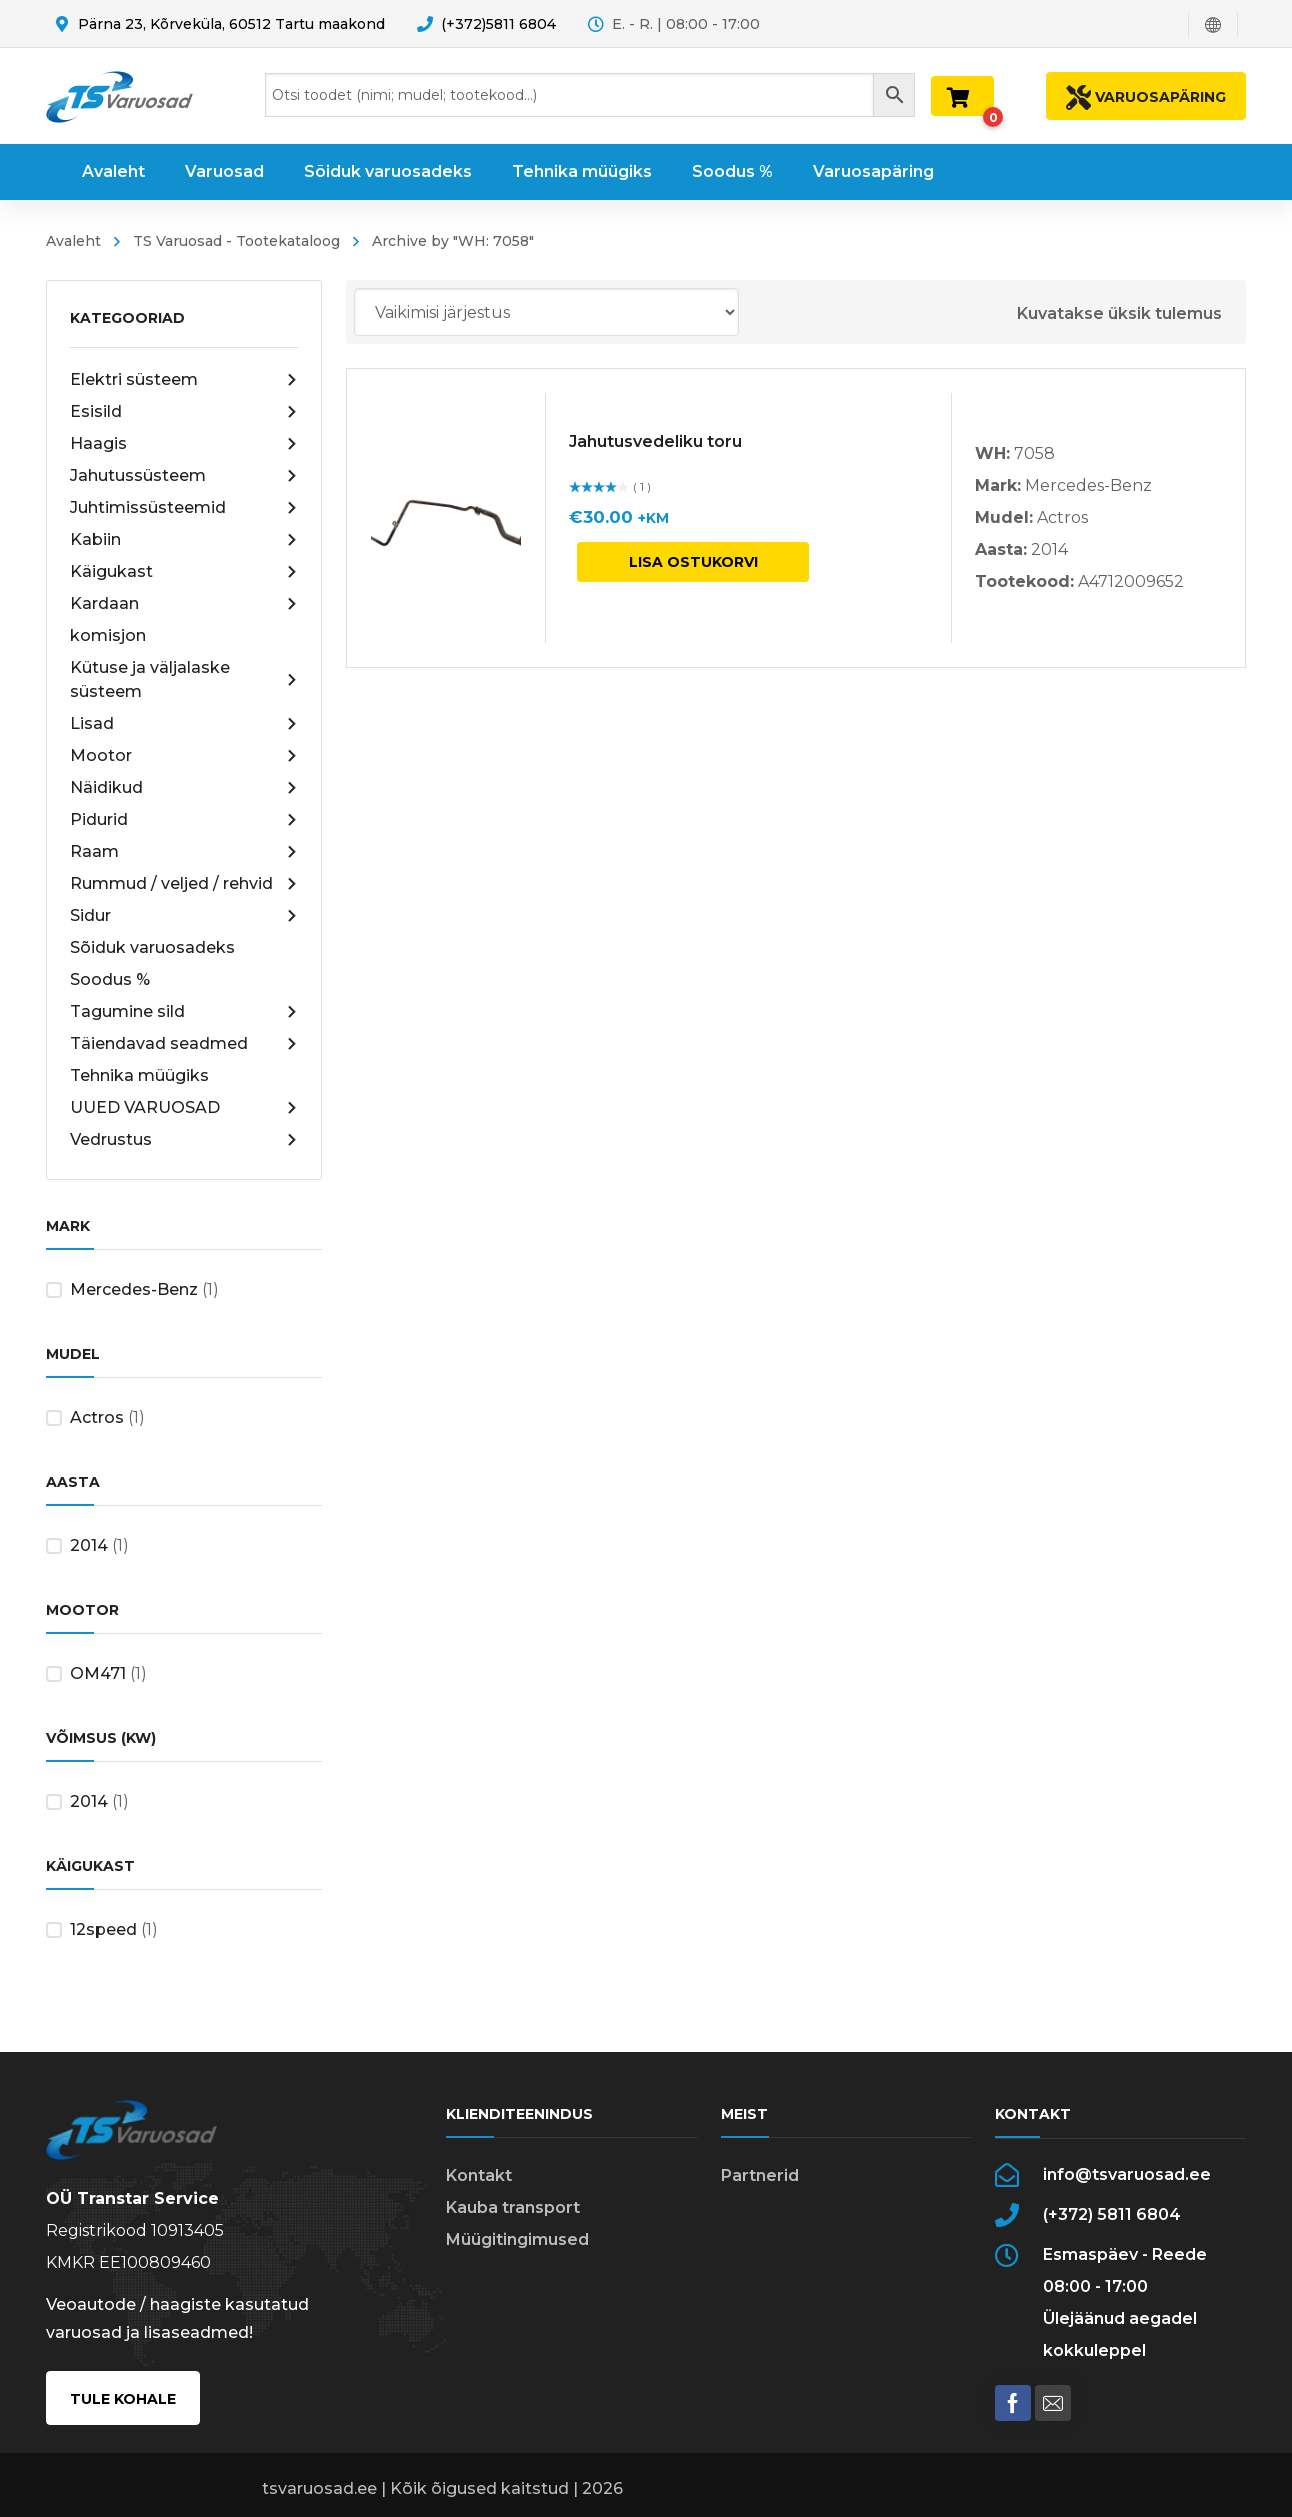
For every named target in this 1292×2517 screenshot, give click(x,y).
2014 (89, 1545)
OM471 (98, 1673)
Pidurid (184, 820)
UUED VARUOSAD (184, 1108)
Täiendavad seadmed (184, 1044)
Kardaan (184, 604)
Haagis (184, 444)
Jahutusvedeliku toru (655, 441)
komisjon (108, 635)
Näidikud (184, 788)
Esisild (184, 412)
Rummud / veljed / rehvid (184, 884)
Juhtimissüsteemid (184, 508)
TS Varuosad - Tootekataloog (236, 241)
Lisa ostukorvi (693, 562)
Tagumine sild (184, 1012)
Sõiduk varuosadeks (152, 947)
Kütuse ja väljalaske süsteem (184, 679)
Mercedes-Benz (134, 1289)
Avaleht (73, 241)
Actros (97, 1417)
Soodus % (110, 979)
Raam (184, 852)
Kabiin (184, 540)
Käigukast (184, 572)
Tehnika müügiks (139, 1075)
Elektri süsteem (184, 380)
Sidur (184, 916)
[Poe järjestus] (546, 312)
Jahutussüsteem (184, 476)
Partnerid (760, 2175)
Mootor (184, 756)
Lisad (184, 724)
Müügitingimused (517, 2239)
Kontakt (479, 2175)
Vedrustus (184, 1140)
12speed (103, 1929)
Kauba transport (513, 2207)
